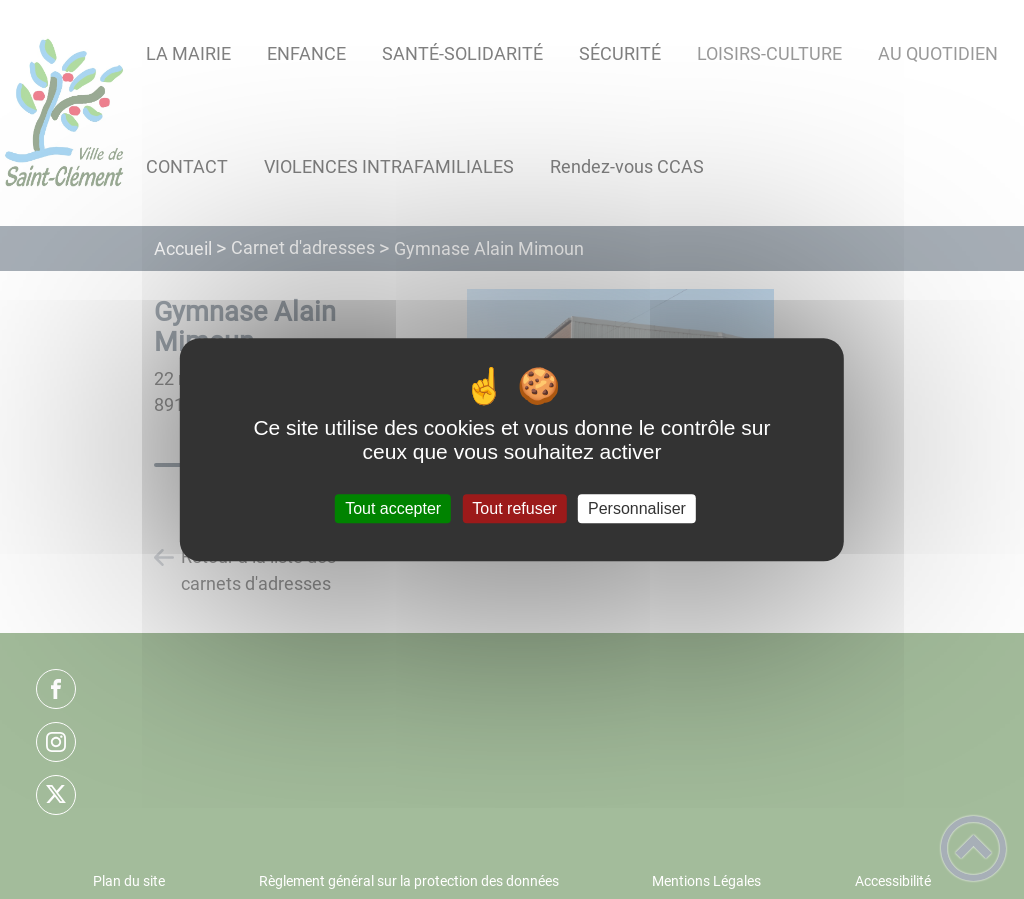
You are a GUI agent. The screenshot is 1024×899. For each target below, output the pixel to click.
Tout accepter (393, 508)
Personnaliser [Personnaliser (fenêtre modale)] (637, 508)
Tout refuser (514, 508)
